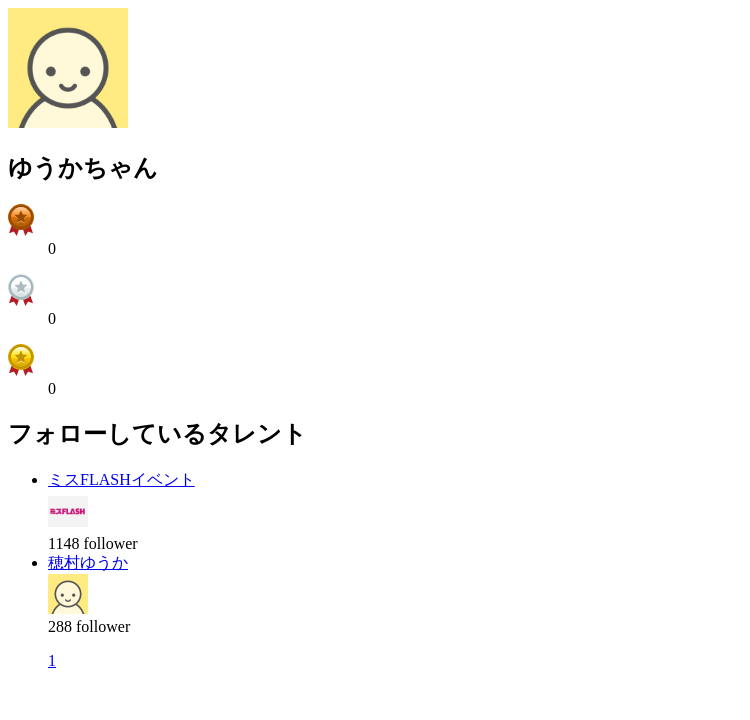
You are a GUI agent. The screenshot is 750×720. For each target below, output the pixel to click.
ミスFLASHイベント (121, 479)
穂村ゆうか (88, 562)
